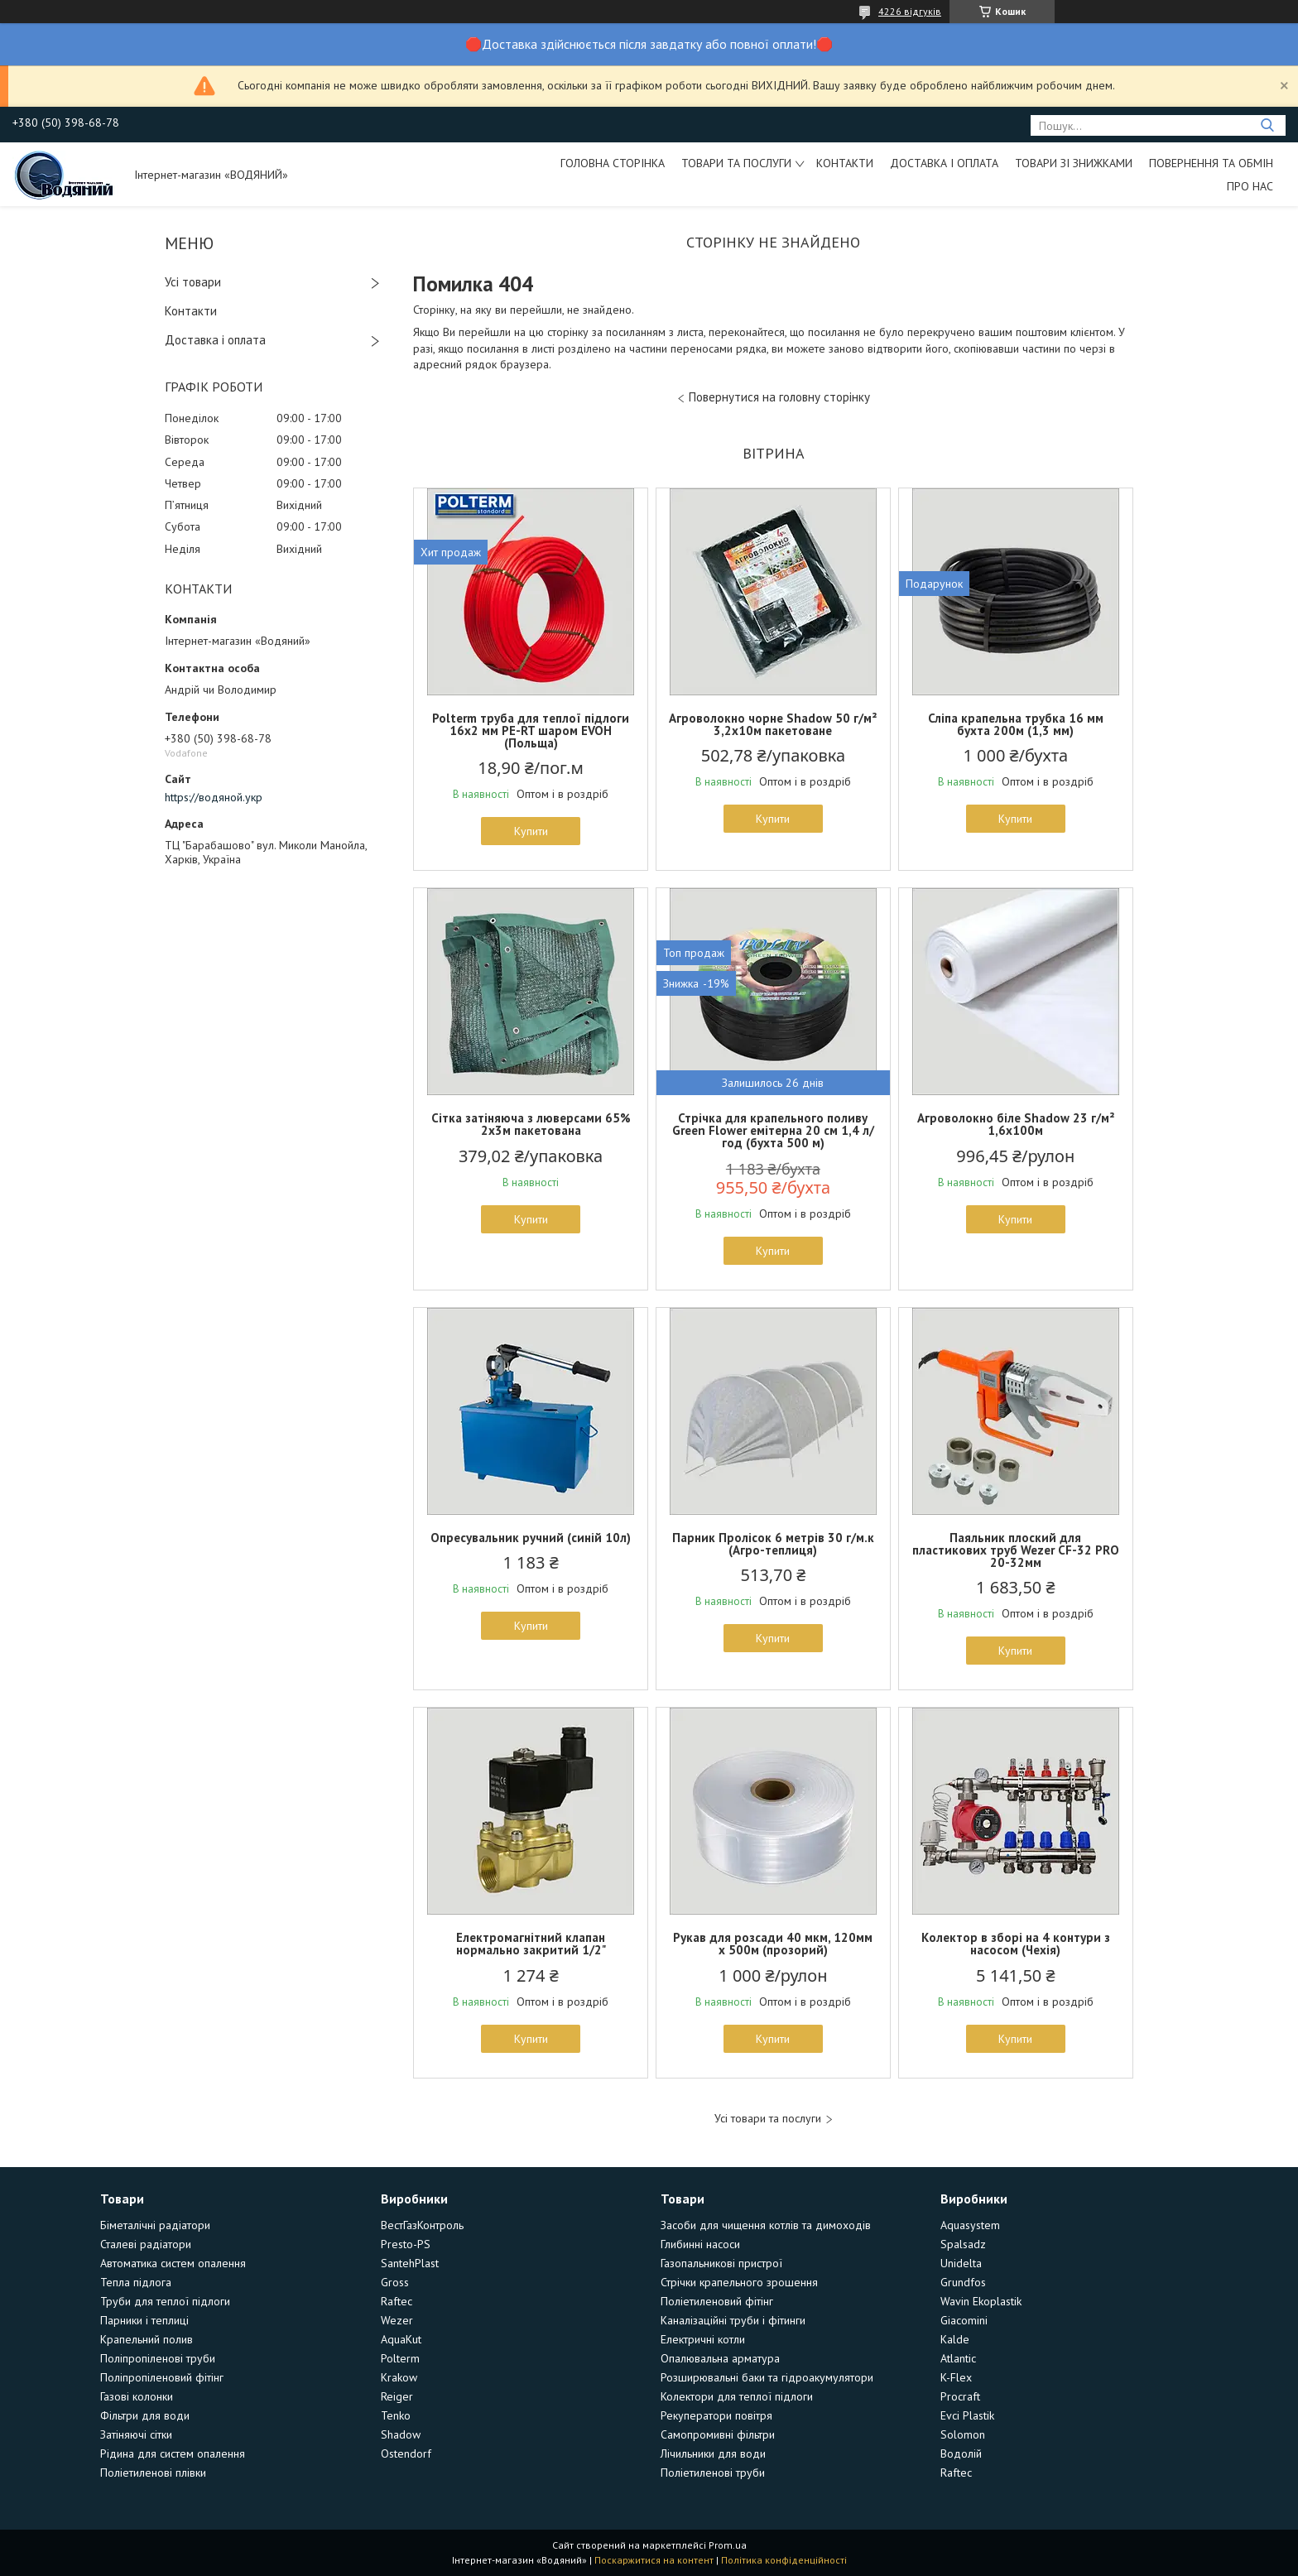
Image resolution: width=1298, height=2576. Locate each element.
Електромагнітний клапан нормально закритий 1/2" (531, 1943)
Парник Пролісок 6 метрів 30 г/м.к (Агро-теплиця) (773, 1543)
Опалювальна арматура (720, 2358)
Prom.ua (728, 2545)
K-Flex (956, 2377)
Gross (395, 2282)
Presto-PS (405, 2244)
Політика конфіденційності (784, 2560)
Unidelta (961, 2263)
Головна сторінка (612, 163)
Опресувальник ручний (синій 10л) (530, 1537)
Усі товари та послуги (767, 2119)
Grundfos (963, 2282)
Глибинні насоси (700, 2244)
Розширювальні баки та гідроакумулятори (767, 2377)
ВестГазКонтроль (422, 2225)
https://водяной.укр (213, 797)
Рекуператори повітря (716, 2415)
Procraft (960, 2396)
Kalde (954, 2339)
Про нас (1250, 186)
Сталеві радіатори (145, 2244)
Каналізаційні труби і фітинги (733, 2320)
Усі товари (193, 282)
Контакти (844, 163)
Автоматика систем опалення (173, 2263)
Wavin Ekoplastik (981, 2301)
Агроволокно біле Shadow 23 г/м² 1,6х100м (1015, 1124)
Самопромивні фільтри (718, 2434)
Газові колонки (136, 2396)
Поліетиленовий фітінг (717, 2301)
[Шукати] (1267, 125)
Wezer (397, 2320)
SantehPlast (410, 2263)
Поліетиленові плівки (153, 2472)
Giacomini (964, 2320)
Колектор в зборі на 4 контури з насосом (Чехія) (1015, 1943)
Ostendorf (406, 2453)
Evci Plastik (967, 2415)
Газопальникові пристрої (721, 2263)
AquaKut (401, 2339)
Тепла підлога (135, 2282)
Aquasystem (970, 2225)
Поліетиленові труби (713, 2472)
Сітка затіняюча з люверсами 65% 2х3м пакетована (531, 1124)
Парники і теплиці (144, 2320)
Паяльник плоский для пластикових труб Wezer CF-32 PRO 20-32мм (1015, 1550)
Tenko (396, 2415)
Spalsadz (963, 2244)
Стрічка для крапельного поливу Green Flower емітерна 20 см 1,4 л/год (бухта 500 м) (773, 1130)
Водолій (961, 2453)
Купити (531, 831)
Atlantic (958, 2358)
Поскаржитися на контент (654, 2560)
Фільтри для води (145, 2415)
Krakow (399, 2377)
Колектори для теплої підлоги (737, 2396)
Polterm (400, 2358)
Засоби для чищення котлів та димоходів (766, 2225)
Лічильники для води (713, 2453)
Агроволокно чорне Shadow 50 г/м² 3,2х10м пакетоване (773, 724)
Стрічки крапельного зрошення (739, 2282)
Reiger (397, 2396)
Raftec (396, 2301)
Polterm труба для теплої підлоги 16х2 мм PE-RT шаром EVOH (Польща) (530, 730)
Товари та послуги (736, 163)
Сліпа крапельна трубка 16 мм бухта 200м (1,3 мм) (1015, 724)
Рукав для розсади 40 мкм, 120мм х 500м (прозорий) (773, 1943)
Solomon (962, 2434)
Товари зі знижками (1073, 163)
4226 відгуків (909, 11)
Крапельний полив (146, 2339)
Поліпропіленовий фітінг (162, 2377)
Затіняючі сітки (136, 2434)
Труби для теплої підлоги (165, 2301)
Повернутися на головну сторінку (779, 397)
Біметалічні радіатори (155, 2225)
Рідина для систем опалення (172, 2453)
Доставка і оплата (944, 163)
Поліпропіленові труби (157, 2358)
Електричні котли (703, 2339)
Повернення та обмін (1211, 163)
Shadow (401, 2434)
